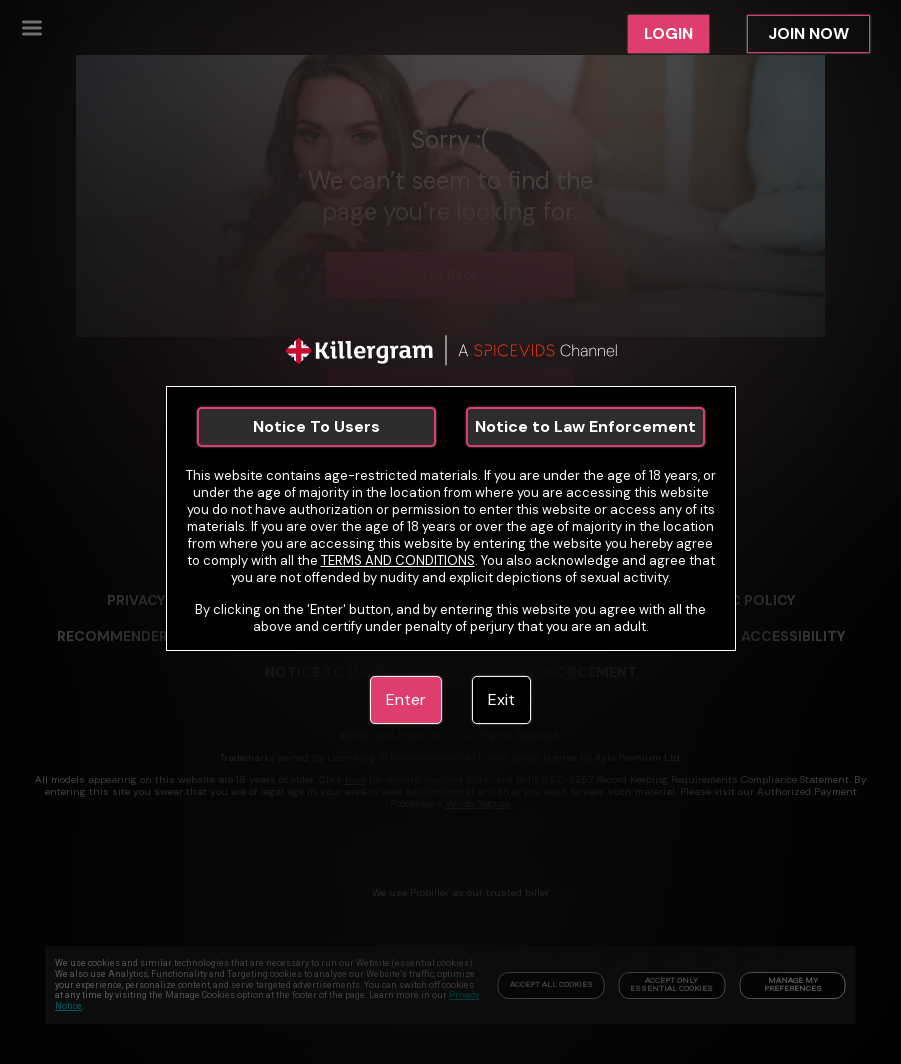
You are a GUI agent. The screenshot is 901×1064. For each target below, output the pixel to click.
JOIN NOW (808, 33)
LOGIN (668, 33)
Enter (406, 699)
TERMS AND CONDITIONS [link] (398, 560)
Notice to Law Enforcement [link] (585, 426)
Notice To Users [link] (316, 426)
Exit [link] (501, 699)
